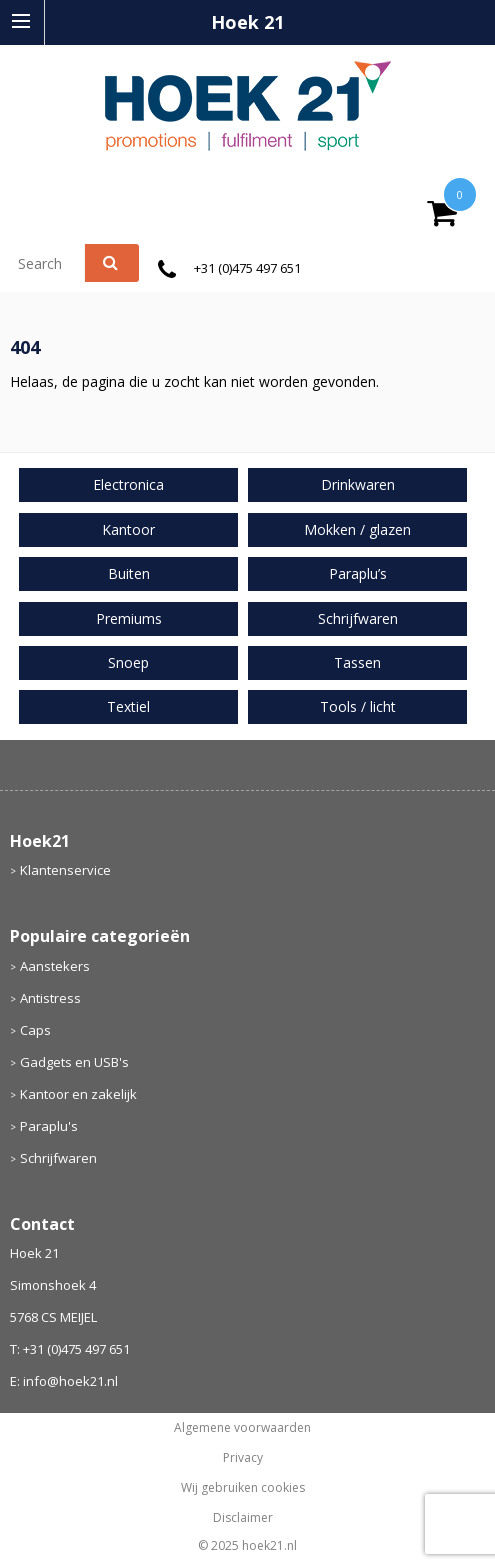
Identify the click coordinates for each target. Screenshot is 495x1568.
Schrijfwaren (58, 1158)
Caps (35, 1030)
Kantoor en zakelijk (78, 1094)
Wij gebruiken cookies (243, 1488)
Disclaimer (243, 1518)
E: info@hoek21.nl (64, 1381)
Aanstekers (55, 966)
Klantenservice (65, 870)
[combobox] (56, 263)
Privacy (243, 1458)
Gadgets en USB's (74, 1062)
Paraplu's (49, 1126)
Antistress (50, 998)
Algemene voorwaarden (242, 1428)
